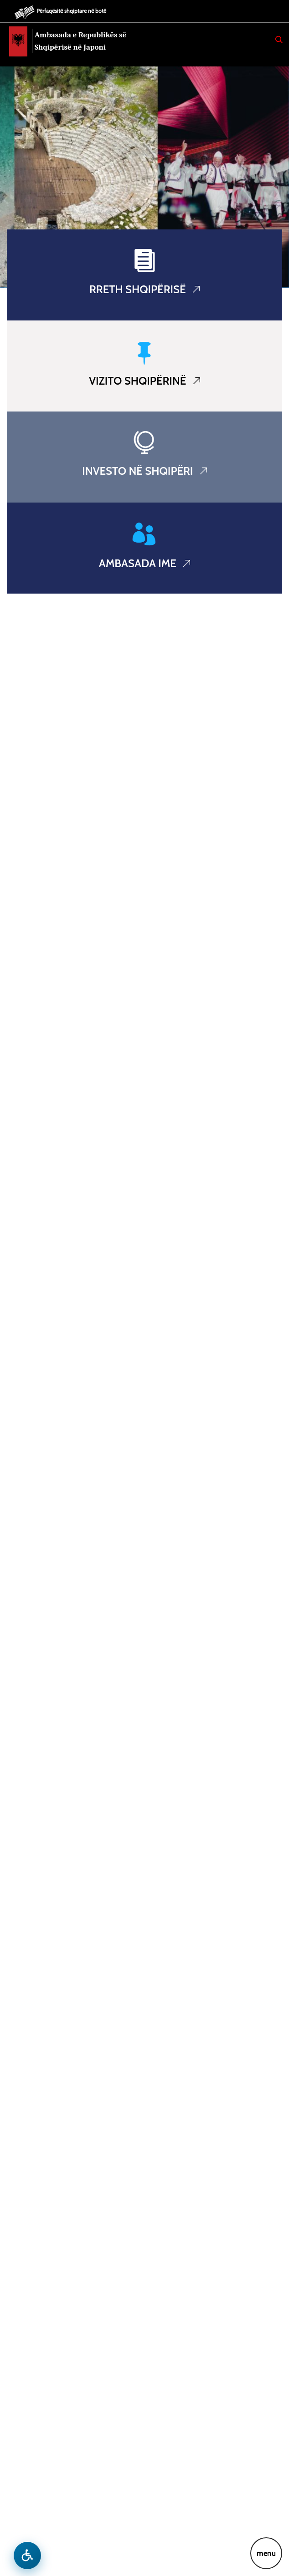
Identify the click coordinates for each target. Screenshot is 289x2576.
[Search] (279, 39)
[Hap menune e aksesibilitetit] (27, 2555)
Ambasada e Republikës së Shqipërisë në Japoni (81, 40)
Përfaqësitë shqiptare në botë (71, 10)
